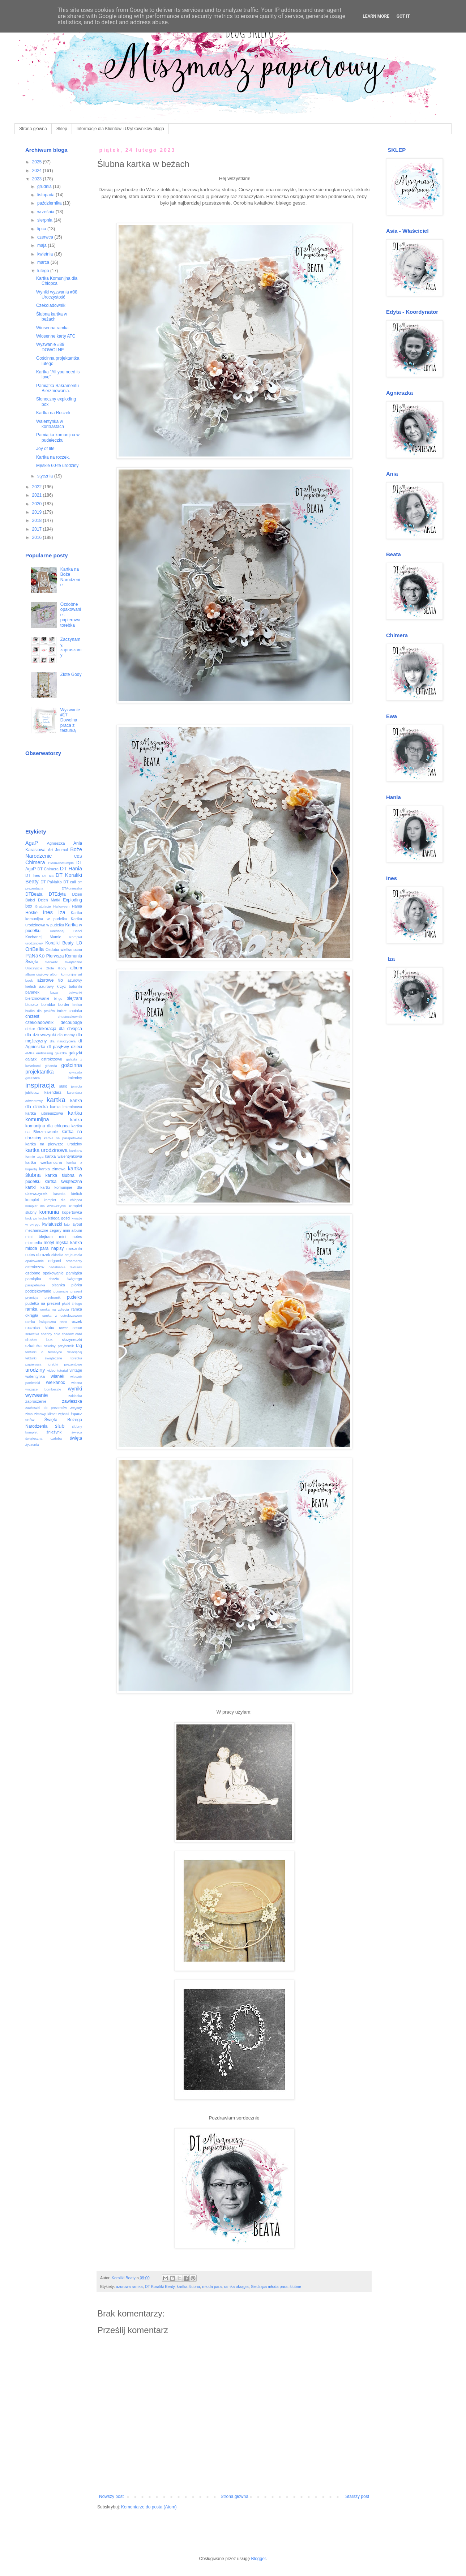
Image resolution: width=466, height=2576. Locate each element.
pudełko (74, 1297)
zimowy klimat (45, 1414)
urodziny (35, 1370)
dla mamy (66, 1035)
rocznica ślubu (39, 1327)
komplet (32, 1199)
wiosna (76, 1383)
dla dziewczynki (40, 1034)
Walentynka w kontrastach (50, 424)
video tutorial (57, 1370)
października (50, 203)
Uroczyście (33, 968)
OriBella (34, 949)
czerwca (45, 237)
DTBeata (33, 894)
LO (79, 943)
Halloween (61, 906)
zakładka (75, 1396)
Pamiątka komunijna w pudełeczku (58, 437)
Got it (403, 16)
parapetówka (35, 1285)
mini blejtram (39, 1236)
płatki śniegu (72, 1304)
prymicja (31, 1297)
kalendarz (52, 1092)
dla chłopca (70, 1028)
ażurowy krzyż (52, 986)
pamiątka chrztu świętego (53, 1279)
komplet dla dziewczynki (45, 1206)
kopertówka (72, 1212)
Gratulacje (43, 906)
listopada (46, 194)
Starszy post (357, 2496)
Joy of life (45, 448)
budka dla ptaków (40, 1011)
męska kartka (69, 1242)
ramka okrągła (236, 2286)
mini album (72, 1230)
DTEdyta (57, 894)
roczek (76, 1321)
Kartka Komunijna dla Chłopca (56, 281)
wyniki (75, 1389)
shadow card (72, 1334)
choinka (75, 1010)
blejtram (74, 998)
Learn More (376, 16)
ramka (31, 1309)
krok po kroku (36, 1218)
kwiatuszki (52, 1224)
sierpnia (45, 220)
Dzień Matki (49, 900)
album (76, 967)
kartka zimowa (52, 1169)
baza (54, 992)
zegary (76, 1407)
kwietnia (45, 254)
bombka (48, 1004)
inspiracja (40, 1085)
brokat (77, 1005)
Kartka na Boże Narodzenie (70, 577)
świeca (77, 1432)
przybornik (52, 1297)
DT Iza (48, 876)
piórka (77, 1285)
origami (54, 1261)
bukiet (62, 1011)
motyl (49, 1242)
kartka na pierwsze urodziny (53, 1144)
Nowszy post (111, 2496)
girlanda (51, 1066)
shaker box (39, 1339)
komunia (49, 1212)
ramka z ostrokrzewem (62, 1315)
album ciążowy (36, 974)
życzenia (32, 1444)
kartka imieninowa (66, 1107)
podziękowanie (38, 1291)
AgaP (31, 843)
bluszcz (31, 1004)
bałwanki (75, 992)
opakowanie (34, 1261)
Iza (61, 912)
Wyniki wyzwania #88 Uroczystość (56, 295)
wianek (57, 1376)
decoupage (71, 1022)
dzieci (76, 1046)
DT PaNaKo (51, 882)
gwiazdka (32, 1078)
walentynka (35, 1376)
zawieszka (72, 1401)
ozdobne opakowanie (44, 1273)
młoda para (212, 2286)
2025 (37, 161)
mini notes (70, 1236)
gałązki (75, 1052)
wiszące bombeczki (43, 1389)
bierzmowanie (37, 998)
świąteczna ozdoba (43, 1438)
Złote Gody (71, 674)
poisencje (61, 1291)
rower (63, 1328)
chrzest (32, 1016)
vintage (75, 1370)
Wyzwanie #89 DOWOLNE (50, 347)
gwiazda (75, 1072)
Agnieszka (56, 843)
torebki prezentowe (64, 1364)
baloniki (75, 986)
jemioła (76, 1086)
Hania (77, 906)
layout (77, 1224)
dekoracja (47, 1028)
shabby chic (50, 1334)
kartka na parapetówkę (63, 1138)
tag (79, 1345)
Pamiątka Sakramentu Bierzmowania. (57, 388)
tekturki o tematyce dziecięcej (53, 1352)
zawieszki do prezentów (46, 1408)
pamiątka (74, 1273)
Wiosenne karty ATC (55, 336)
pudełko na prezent (42, 1303)
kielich (76, 1193)
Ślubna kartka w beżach (51, 317)
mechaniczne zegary (43, 1230)
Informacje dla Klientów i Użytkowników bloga (120, 128)
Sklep (61, 128)
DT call (69, 882)
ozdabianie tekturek (65, 1267)
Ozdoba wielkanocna (64, 949)
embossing (44, 1053)
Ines (48, 912)
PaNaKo (35, 956)
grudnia (45, 186)
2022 (37, 486)
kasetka (59, 1194)
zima (29, 1414)
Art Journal (58, 850)
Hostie (31, 912)
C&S (78, 856)
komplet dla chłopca (63, 1200)
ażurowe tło (50, 980)
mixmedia (33, 1242)
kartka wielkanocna (43, 1162)
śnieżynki (54, 1432)
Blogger (258, 2558)
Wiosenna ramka (52, 327)
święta (76, 1438)
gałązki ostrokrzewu (43, 1059)
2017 (37, 529)
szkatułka (33, 1345)
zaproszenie (35, 1401)
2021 (37, 495)
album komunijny (63, 974)
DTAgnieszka (72, 888)
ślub (59, 1426)
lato (66, 1224)
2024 (37, 170)
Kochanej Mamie (43, 937)
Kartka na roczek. (53, 457)
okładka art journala (66, 1255)
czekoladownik (39, 1022)
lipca (42, 228)
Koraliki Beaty (60, 943)
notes (30, 1254)
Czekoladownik (50, 305)
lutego (43, 270)
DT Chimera (48, 869)
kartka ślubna (188, 2286)
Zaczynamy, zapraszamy (71, 647)
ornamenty (74, 1261)
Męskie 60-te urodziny (57, 465)
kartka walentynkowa (63, 1156)
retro (63, 1322)
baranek (32, 992)
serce (77, 1327)
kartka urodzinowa (46, 1150)
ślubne (295, 2286)
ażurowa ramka (129, 2286)
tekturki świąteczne (43, 1358)
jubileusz (32, 1092)
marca (44, 262)
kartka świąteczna (63, 1181)
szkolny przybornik (59, 1346)
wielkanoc (55, 1382)
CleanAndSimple (61, 863)
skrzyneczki (72, 1339)
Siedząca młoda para (269, 2286)
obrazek (43, 1254)
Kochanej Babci (66, 931)
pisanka (58, 1285)
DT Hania (71, 868)
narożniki (74, 1248)
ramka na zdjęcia (54, 1309)
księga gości (59, 1218)
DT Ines (32, 875)
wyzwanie (36, 1395)
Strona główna (33, 128)
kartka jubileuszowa (44, 1113)
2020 (37, 503)
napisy (57, 1248)
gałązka (61, 1053)
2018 (37, 520)
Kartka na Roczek (53, 412)
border (63, 1004)
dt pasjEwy (58, 1046)
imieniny (75, 1078)
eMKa (29, 1053)
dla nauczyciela (63, 1041)
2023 (37, 178)
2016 (37, 537)
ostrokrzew (34, 1267)
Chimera (35, 862)
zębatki (63, 1414)
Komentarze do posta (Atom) (148, 2506)
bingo (58, 998)
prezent (76, 1291)
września (46, 211)
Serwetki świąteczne (63, 962)
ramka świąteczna (40, 1322)
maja (42, 245)
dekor (30, 1028)
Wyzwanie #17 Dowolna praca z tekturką (70, 720)
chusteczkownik (70, 1017)
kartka (56, 1099)
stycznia (45, 476)
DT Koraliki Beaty (160, 2286)
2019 (37, 512)
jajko (63, 1086)
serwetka (32, 1334)
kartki (30, 1187)
